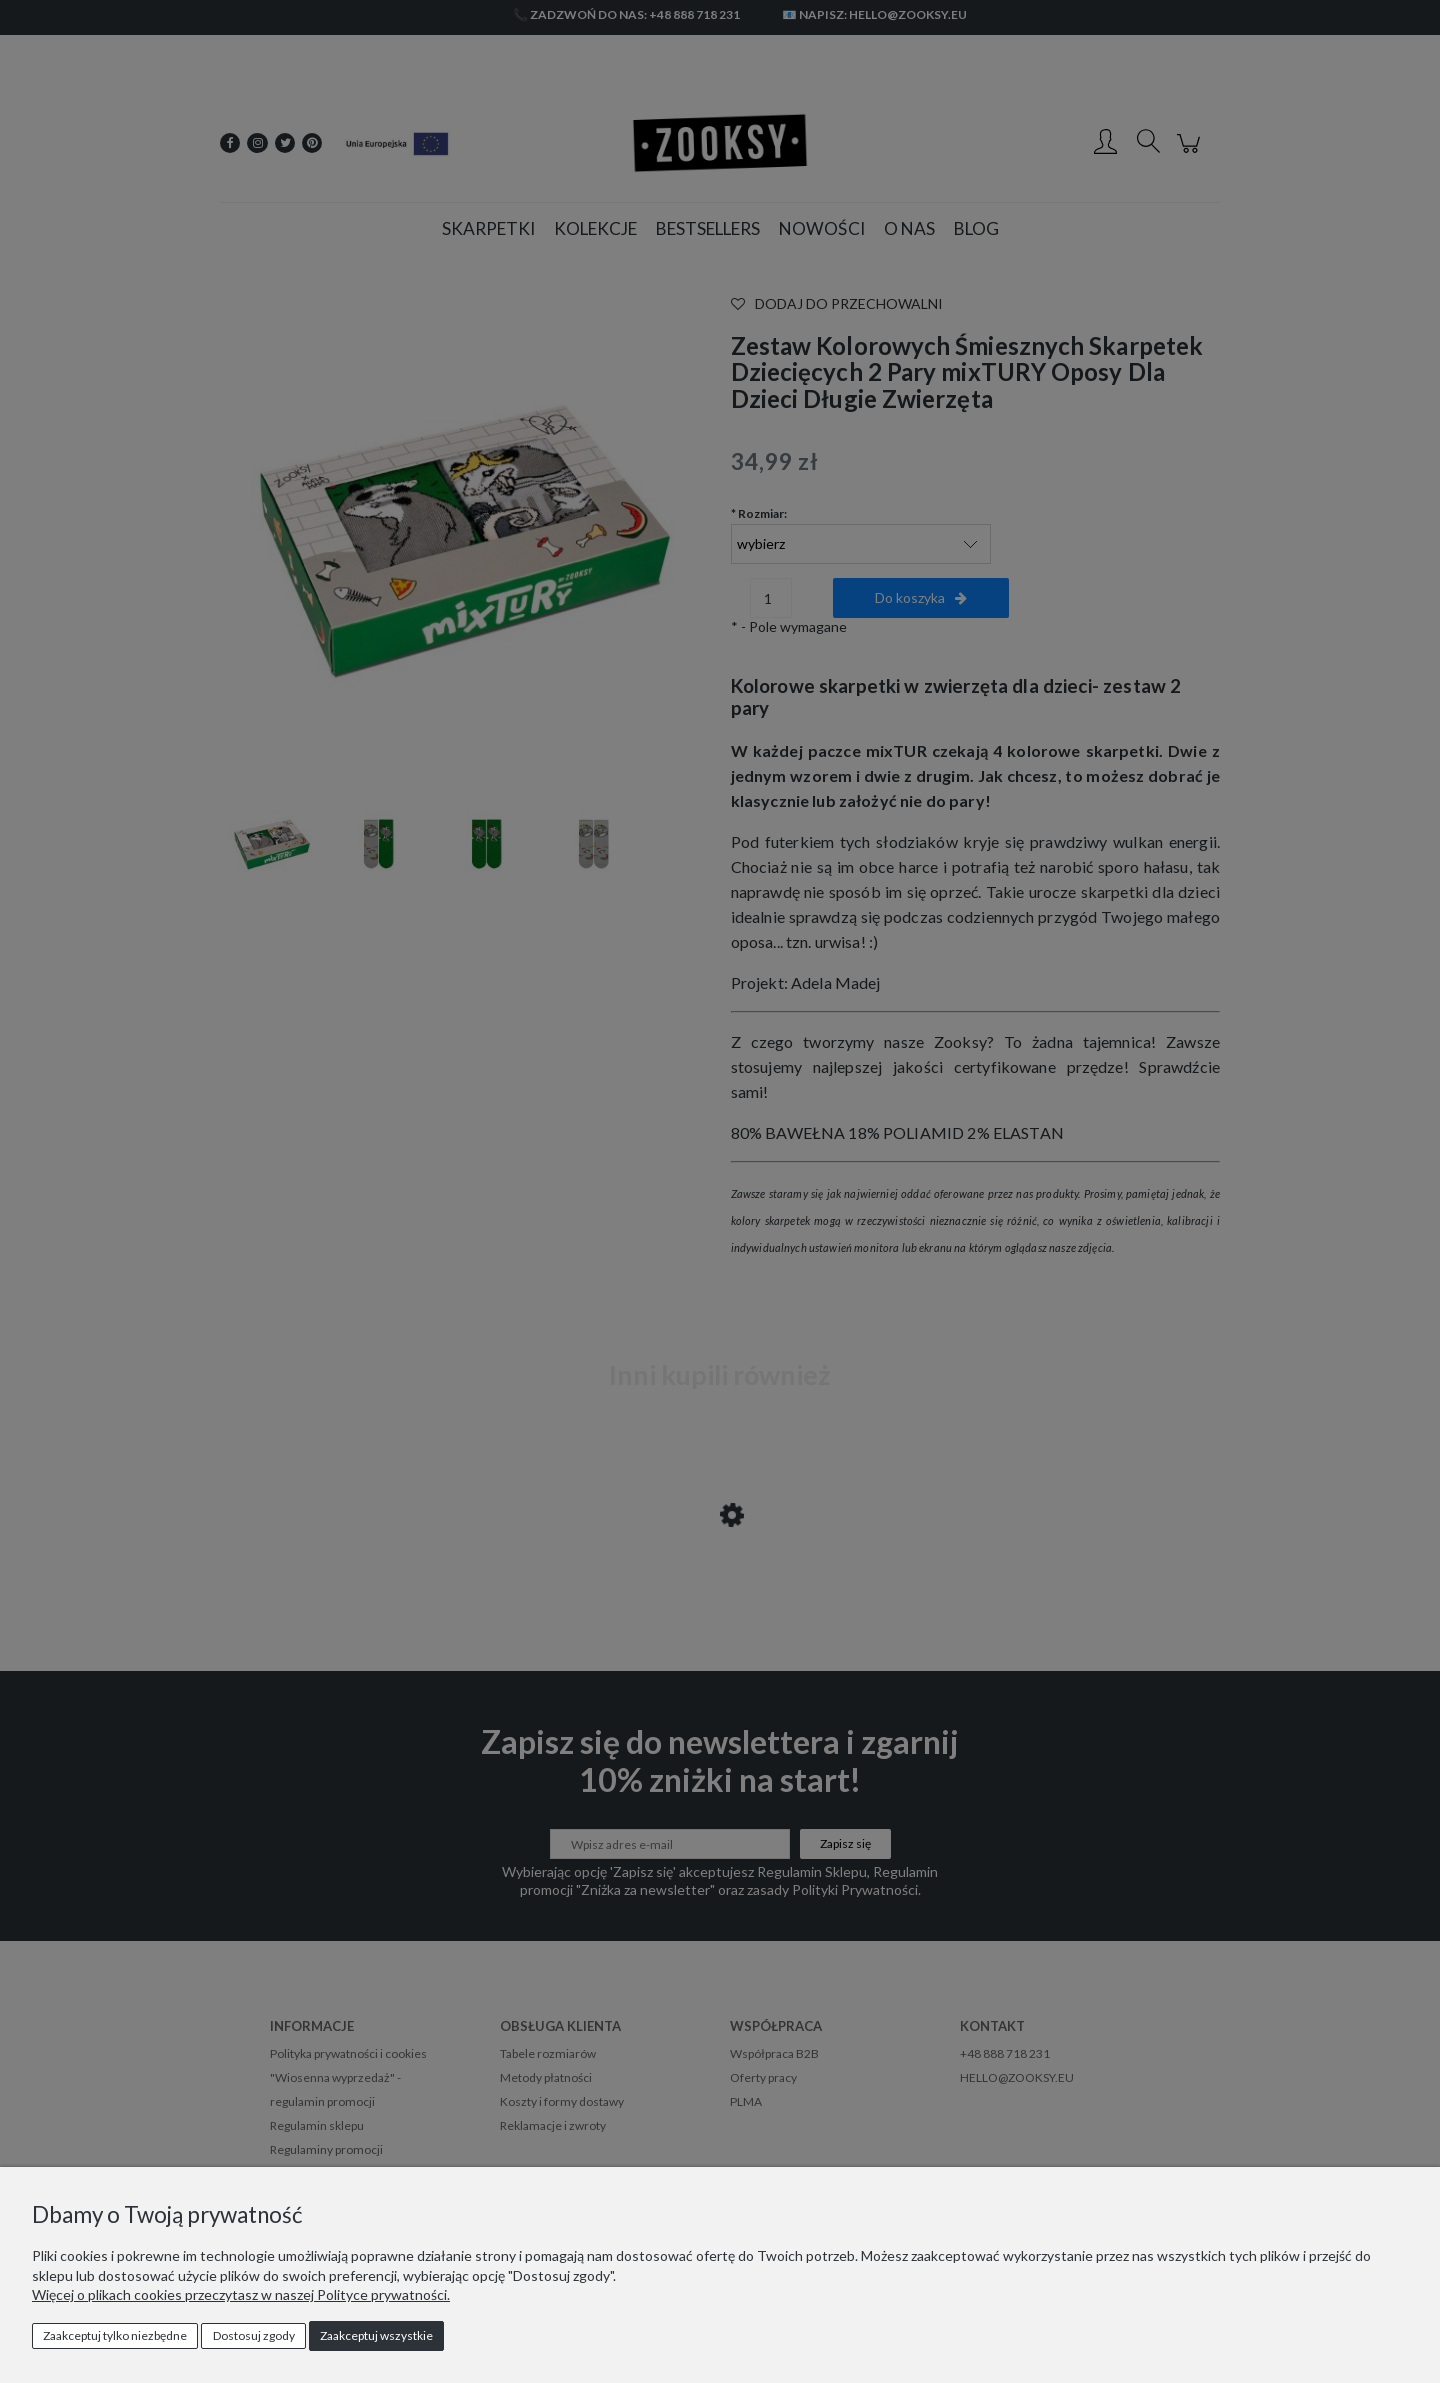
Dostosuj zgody (254, 2335)
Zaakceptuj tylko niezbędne (115, 2335)
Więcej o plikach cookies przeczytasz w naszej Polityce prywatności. (241, 2294)
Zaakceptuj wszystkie (376, 2335)
